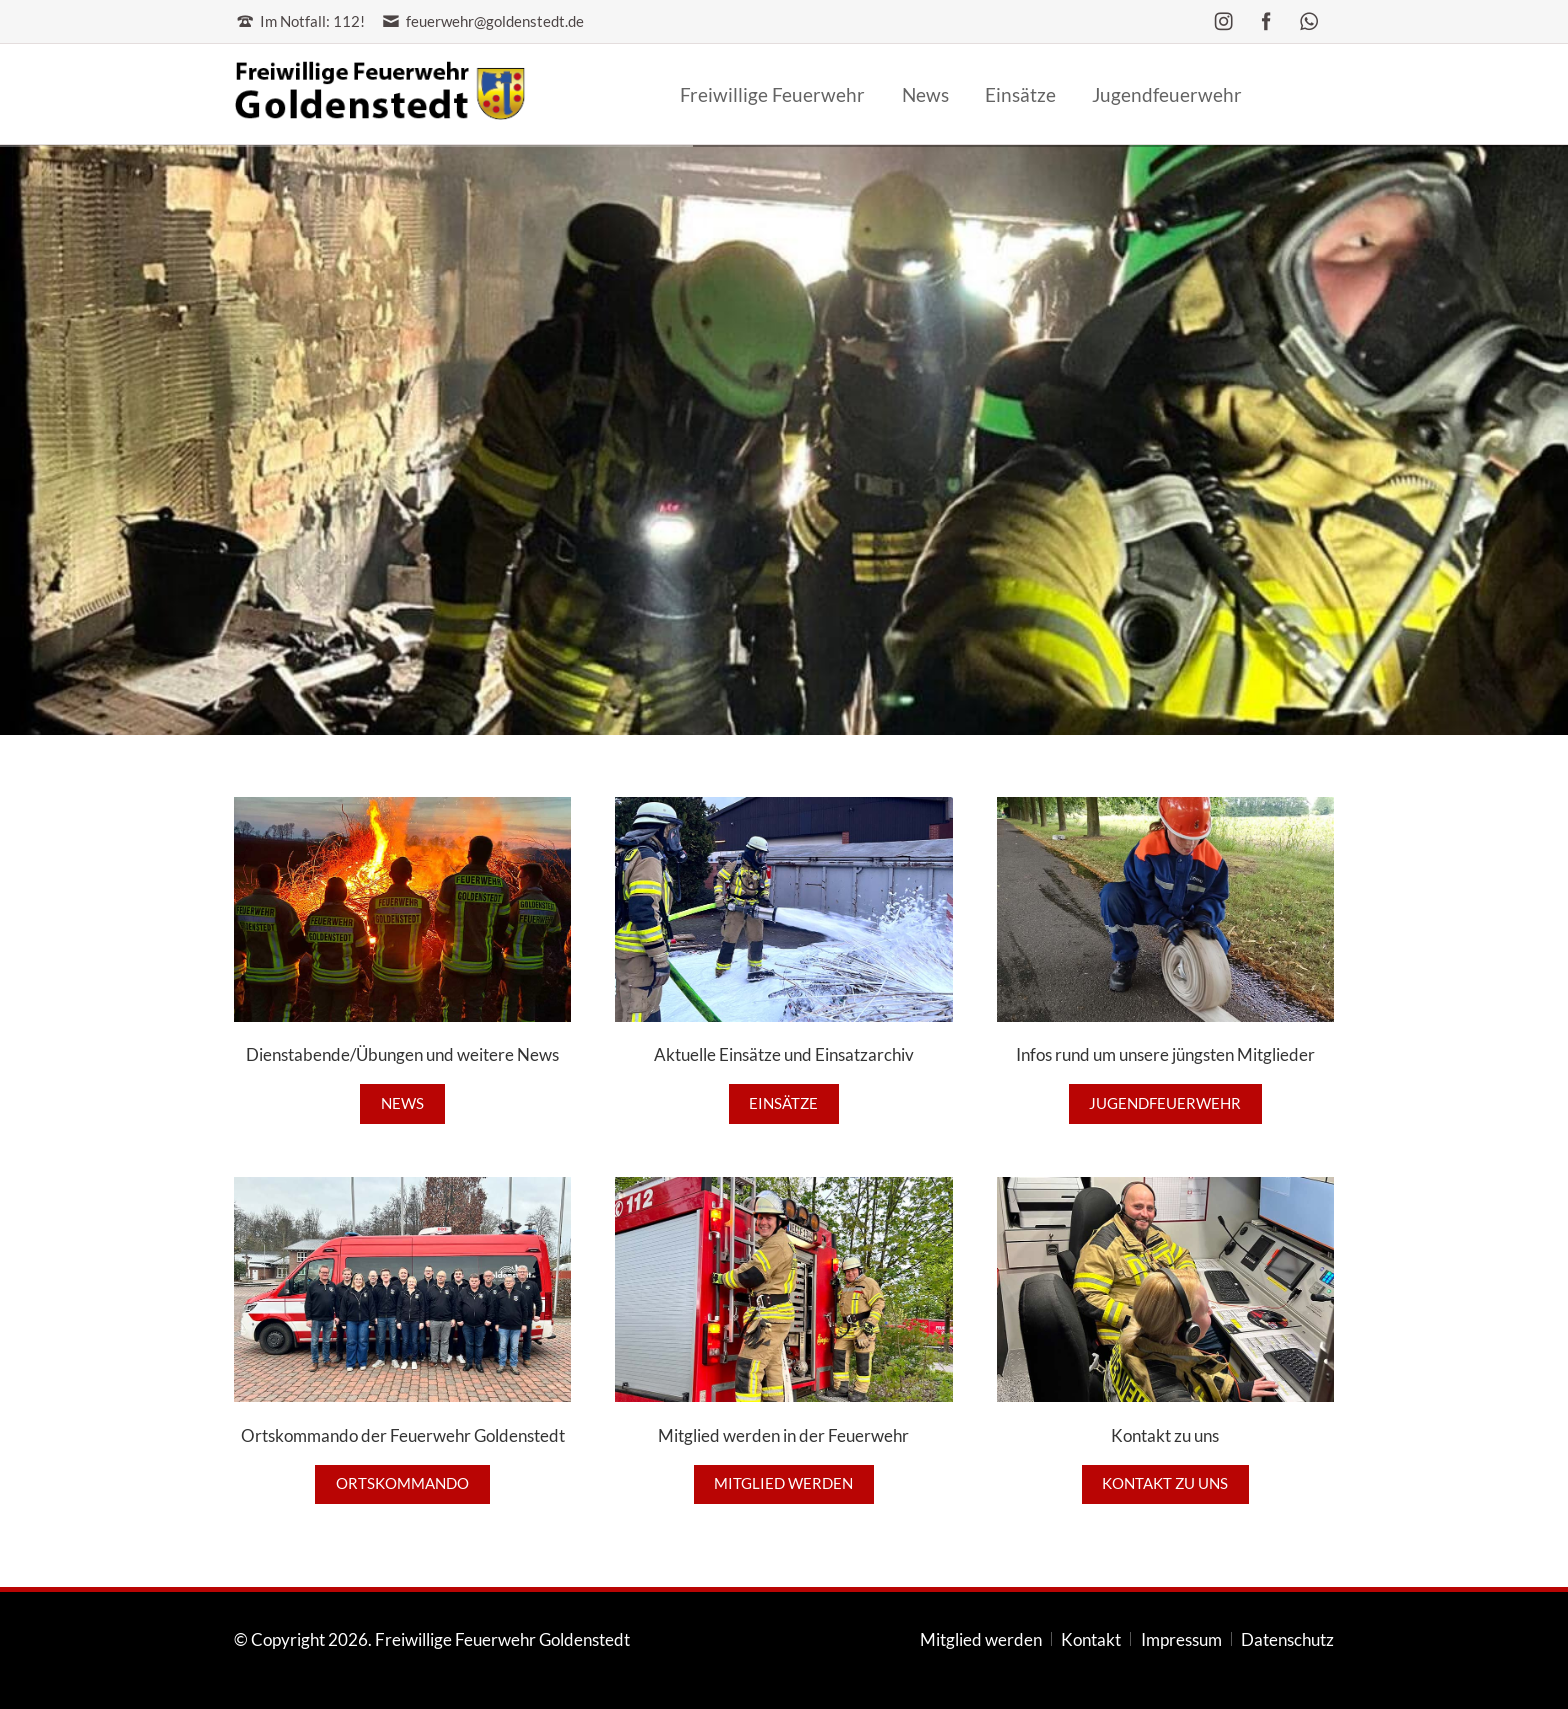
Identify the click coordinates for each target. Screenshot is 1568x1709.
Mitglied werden (783, 1483)
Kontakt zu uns (1165, 1483)
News (402, 1103)
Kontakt (1091, 1640)
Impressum (1181, 1640)
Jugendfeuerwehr (1165, 1103)
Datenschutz (1287, 1640)
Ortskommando (402, 1483)
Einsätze (783, 1103)
